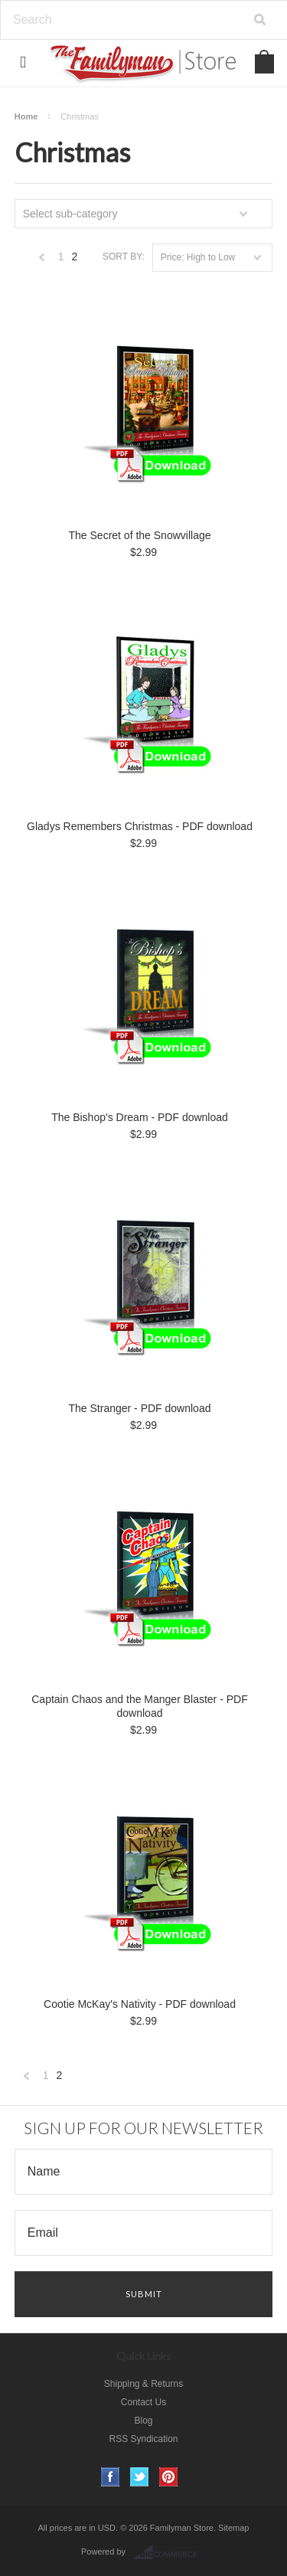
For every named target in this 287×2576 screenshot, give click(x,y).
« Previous (42, 261)
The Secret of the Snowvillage (140, 535)
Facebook (110, 2476)
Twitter (139, 2476)
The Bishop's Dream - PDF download (139, 1117)
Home (26, 116)
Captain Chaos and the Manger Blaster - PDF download (139, 1706)
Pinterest (168, 2476)
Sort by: (124, 256)
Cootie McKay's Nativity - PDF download (140, 2004)
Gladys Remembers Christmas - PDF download (140, 826)
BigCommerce (169, 2552)
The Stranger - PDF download (140, 1408)
